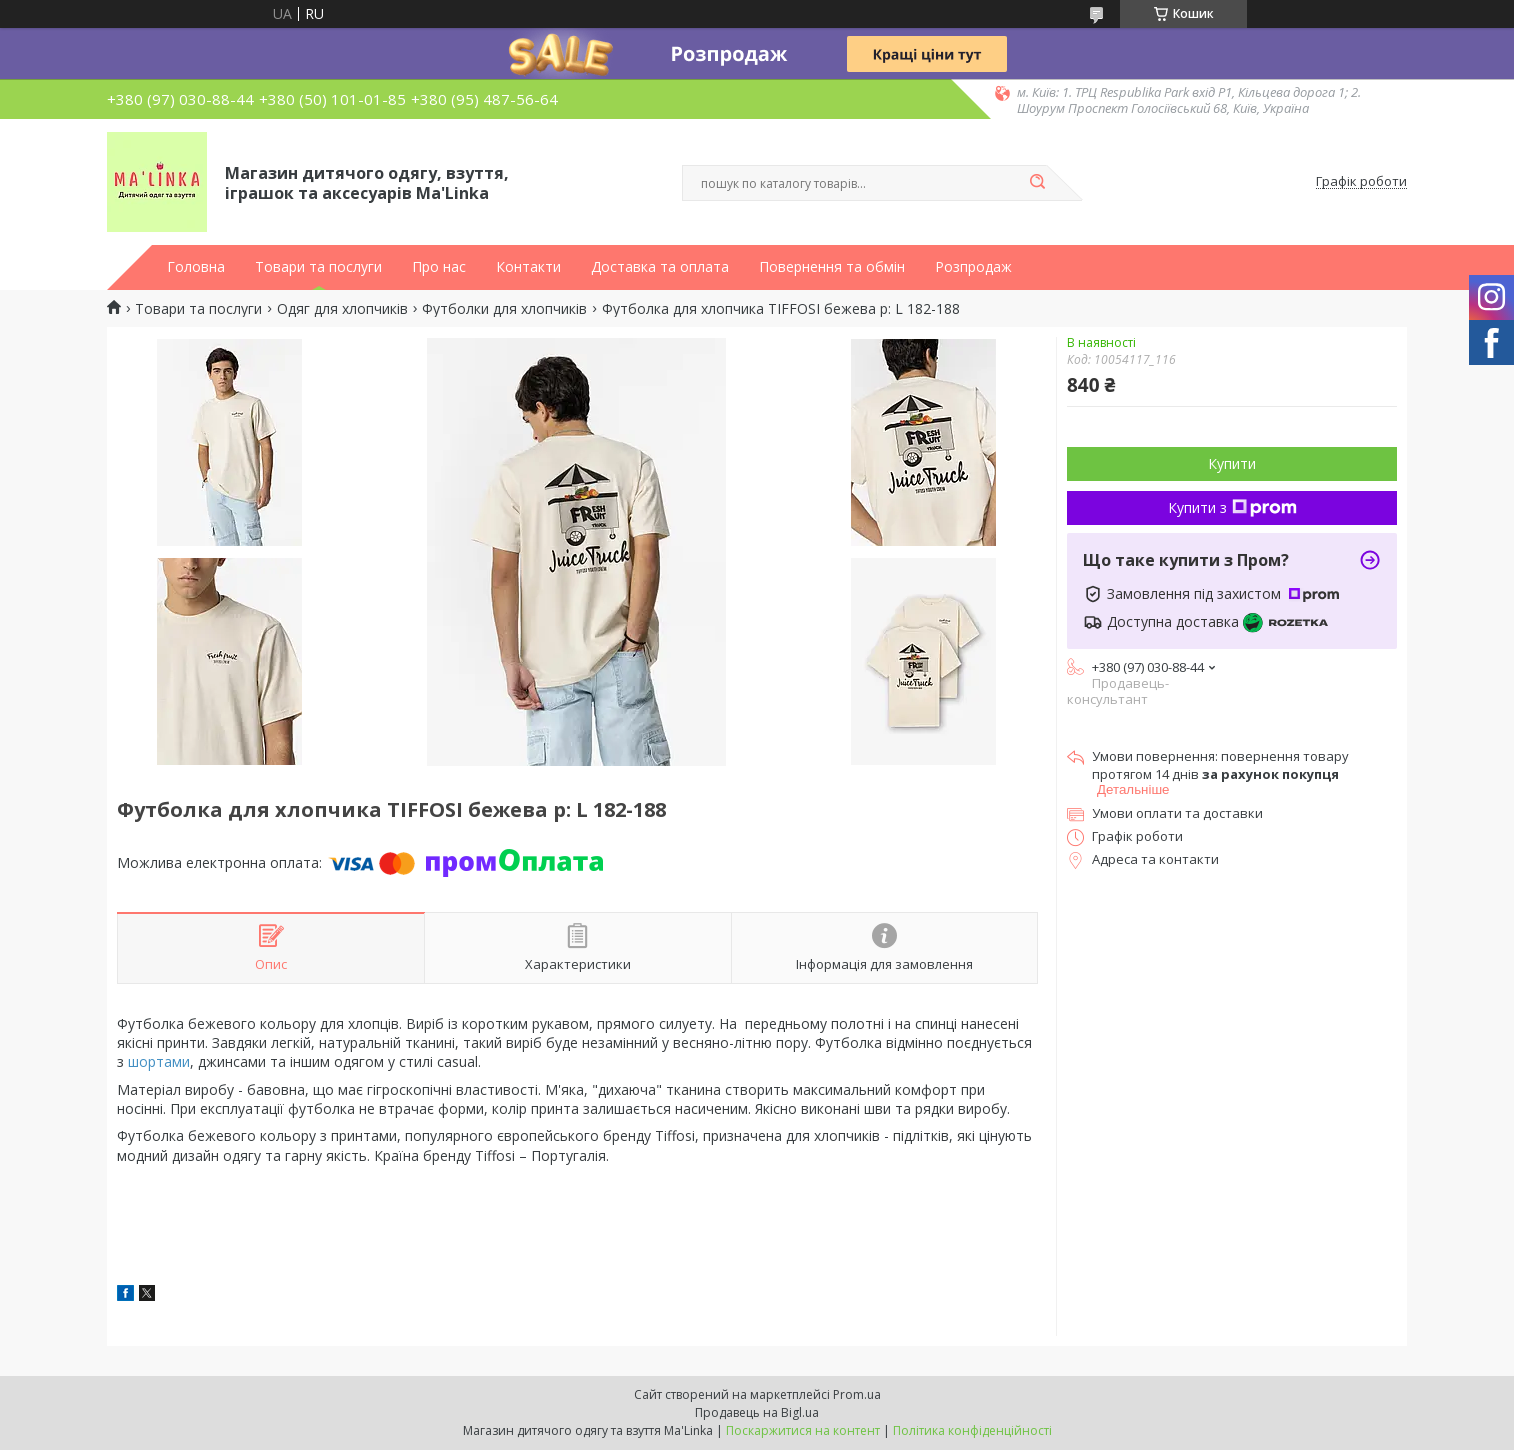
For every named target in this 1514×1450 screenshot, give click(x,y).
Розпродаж (973, 267)
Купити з (1232, 507)
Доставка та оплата (660, 267)
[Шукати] (1037, 183)
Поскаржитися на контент (803, 1430)
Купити (1232, 463)
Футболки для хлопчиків (504, 309)
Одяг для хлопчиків (342, 309)
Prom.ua (857, 1394)
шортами (159, 1061)
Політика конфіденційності (972, 1430)
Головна (196, 267)
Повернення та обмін (832, 267)
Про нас (439, 267)
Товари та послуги (318, 267)
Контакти (528, 267)
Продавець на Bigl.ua (757, 1412)
